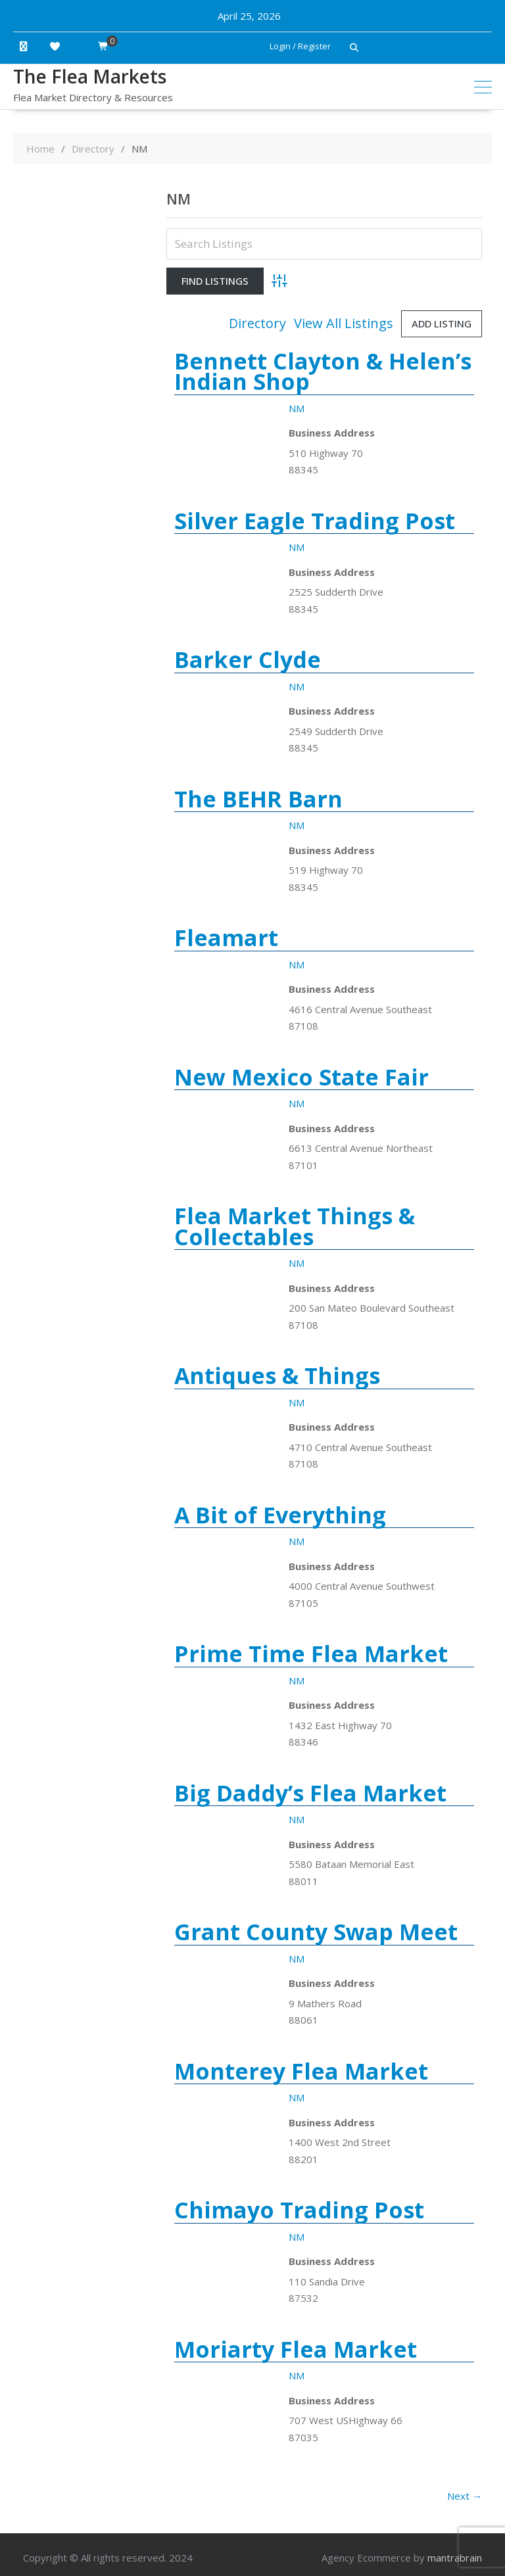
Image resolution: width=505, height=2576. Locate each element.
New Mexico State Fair (301, 1077)
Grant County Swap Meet (316, 1932)
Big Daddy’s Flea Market (310, 1793)
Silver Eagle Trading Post (314, 521)
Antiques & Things (277, 1375)
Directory (257, 323)
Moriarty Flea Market (295, 2349)
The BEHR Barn (258, 799)
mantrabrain (454, 2557)
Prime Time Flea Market (311, 1653)
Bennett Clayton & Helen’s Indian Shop (322, 371)
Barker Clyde (247, 659)
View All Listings (343, 323)
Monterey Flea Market (301, 2071)
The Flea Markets (89, 76)
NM (296, 408)
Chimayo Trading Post (299, 2210)
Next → (464, 2495)
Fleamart (226, 937)
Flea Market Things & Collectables (294, 1226)
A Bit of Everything (280, 1515)
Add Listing (441, 323)
